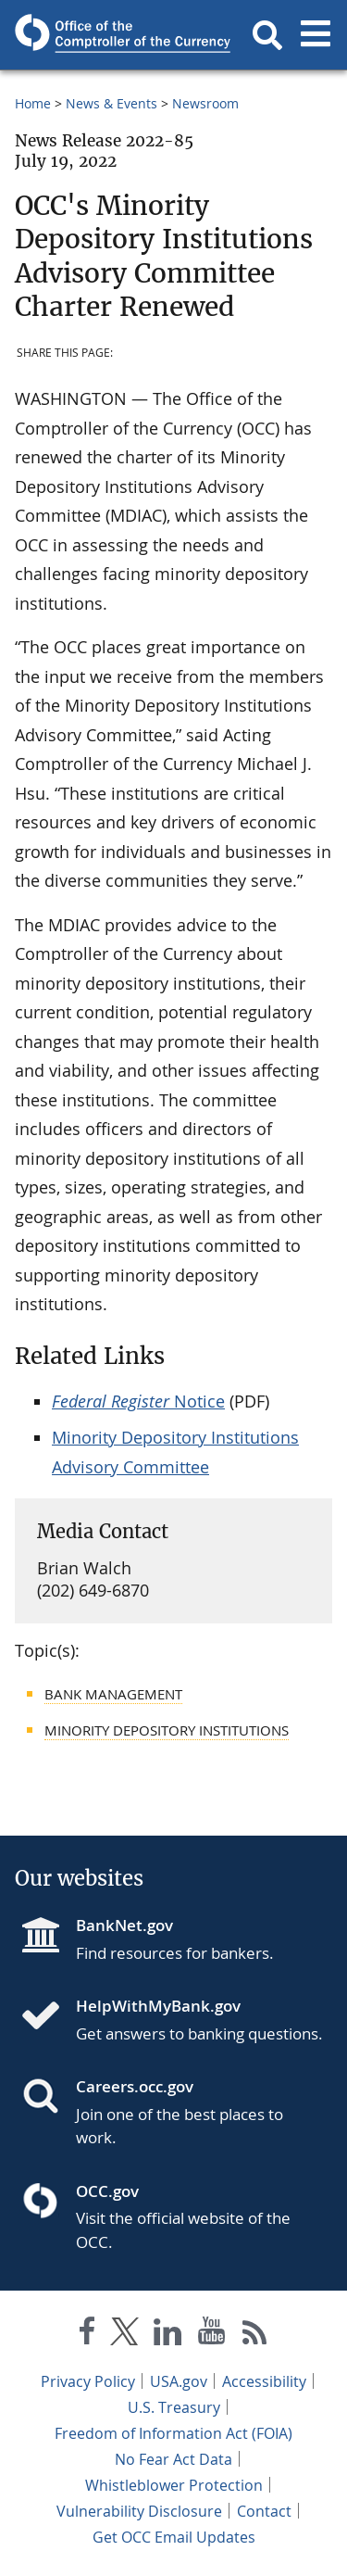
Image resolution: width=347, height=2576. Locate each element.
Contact (264, 2511)
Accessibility (264, 2381)
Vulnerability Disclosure (139, 2511)
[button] (267, 35)
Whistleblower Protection (174, 2485)
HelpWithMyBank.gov (158, 2005)
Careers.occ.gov (134, 2086)
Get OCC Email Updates (174, 2537)
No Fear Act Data (173, 2459)
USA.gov (178, 2381)
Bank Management (113, 1694)
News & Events (111, 103)
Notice (138, 1401)
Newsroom (205, 103)
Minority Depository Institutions (166, 1730)
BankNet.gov (124, 1925)
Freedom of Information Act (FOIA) (173, 2433)
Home (33, 103)
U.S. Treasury (174, 2407)
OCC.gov (107, 2191)
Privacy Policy (88, 2381)
